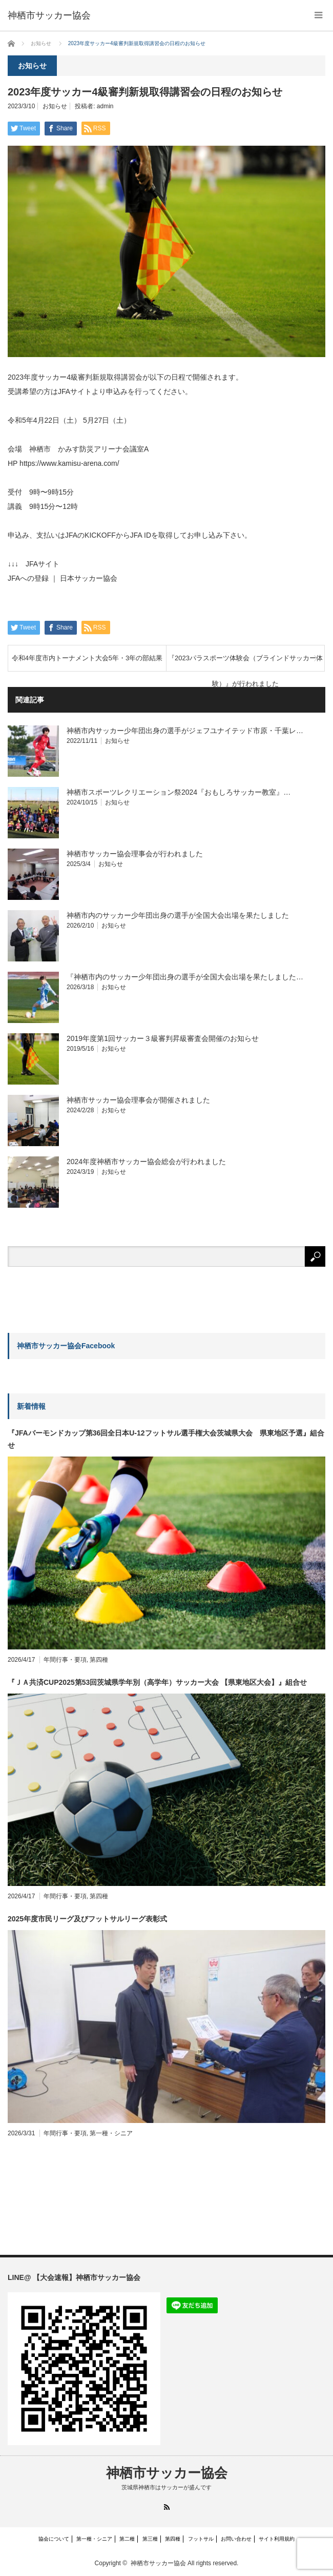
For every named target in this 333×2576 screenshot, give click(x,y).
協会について (53, 2539)
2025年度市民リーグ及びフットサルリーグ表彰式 (87, 1919)
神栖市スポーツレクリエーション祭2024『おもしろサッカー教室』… (178, 792)
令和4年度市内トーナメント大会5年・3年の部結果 (87, 658)
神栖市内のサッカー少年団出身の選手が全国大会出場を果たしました (178, 915)
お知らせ (55, 106)
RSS (166, 2507)
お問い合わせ (236, 2539)
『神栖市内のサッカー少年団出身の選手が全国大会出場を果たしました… (185, 977)
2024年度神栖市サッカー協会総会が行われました (146, 1161)
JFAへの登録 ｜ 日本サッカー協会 (62, 578)
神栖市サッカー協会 (166, 2473)
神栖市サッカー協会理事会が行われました (135, 854)
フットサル (201, 2539)
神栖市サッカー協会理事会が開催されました (138, 1100)
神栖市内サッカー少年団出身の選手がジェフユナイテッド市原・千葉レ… (185, 730)
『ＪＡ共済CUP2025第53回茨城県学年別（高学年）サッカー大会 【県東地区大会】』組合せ (157, 1682)
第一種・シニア (111, 2133)
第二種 (127, 2539)
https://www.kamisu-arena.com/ (69, 463)
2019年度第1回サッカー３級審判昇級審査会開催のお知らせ (163, 1038)
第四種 (99, 1659)
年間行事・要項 (65, 1659)
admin (105, 106)
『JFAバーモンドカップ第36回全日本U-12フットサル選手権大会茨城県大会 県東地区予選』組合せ (166, 1439)
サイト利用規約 (277, 2539)
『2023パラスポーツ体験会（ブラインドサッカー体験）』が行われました (245, 662)
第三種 (150, 2539)
